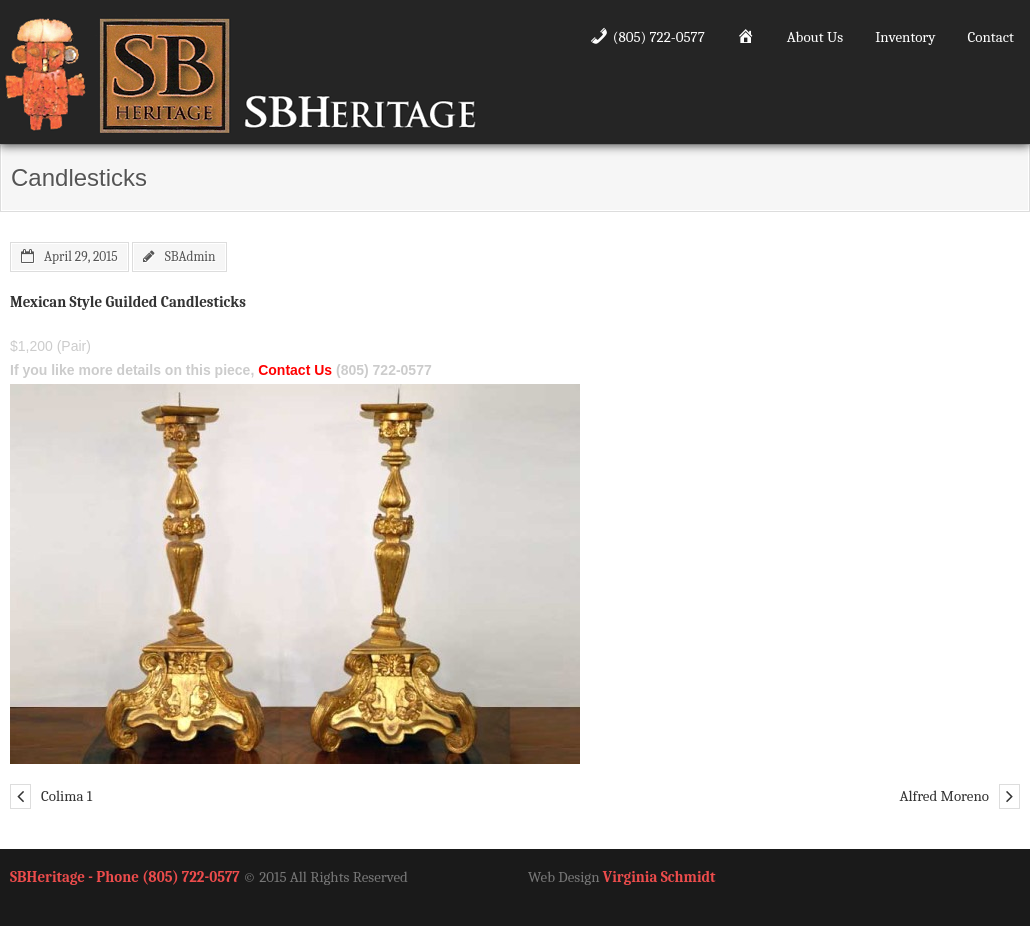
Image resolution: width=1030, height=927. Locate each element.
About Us (815, 37)
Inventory (905, 37)
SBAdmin (190, 256)
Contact (991, 37)
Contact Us (295, 370)
